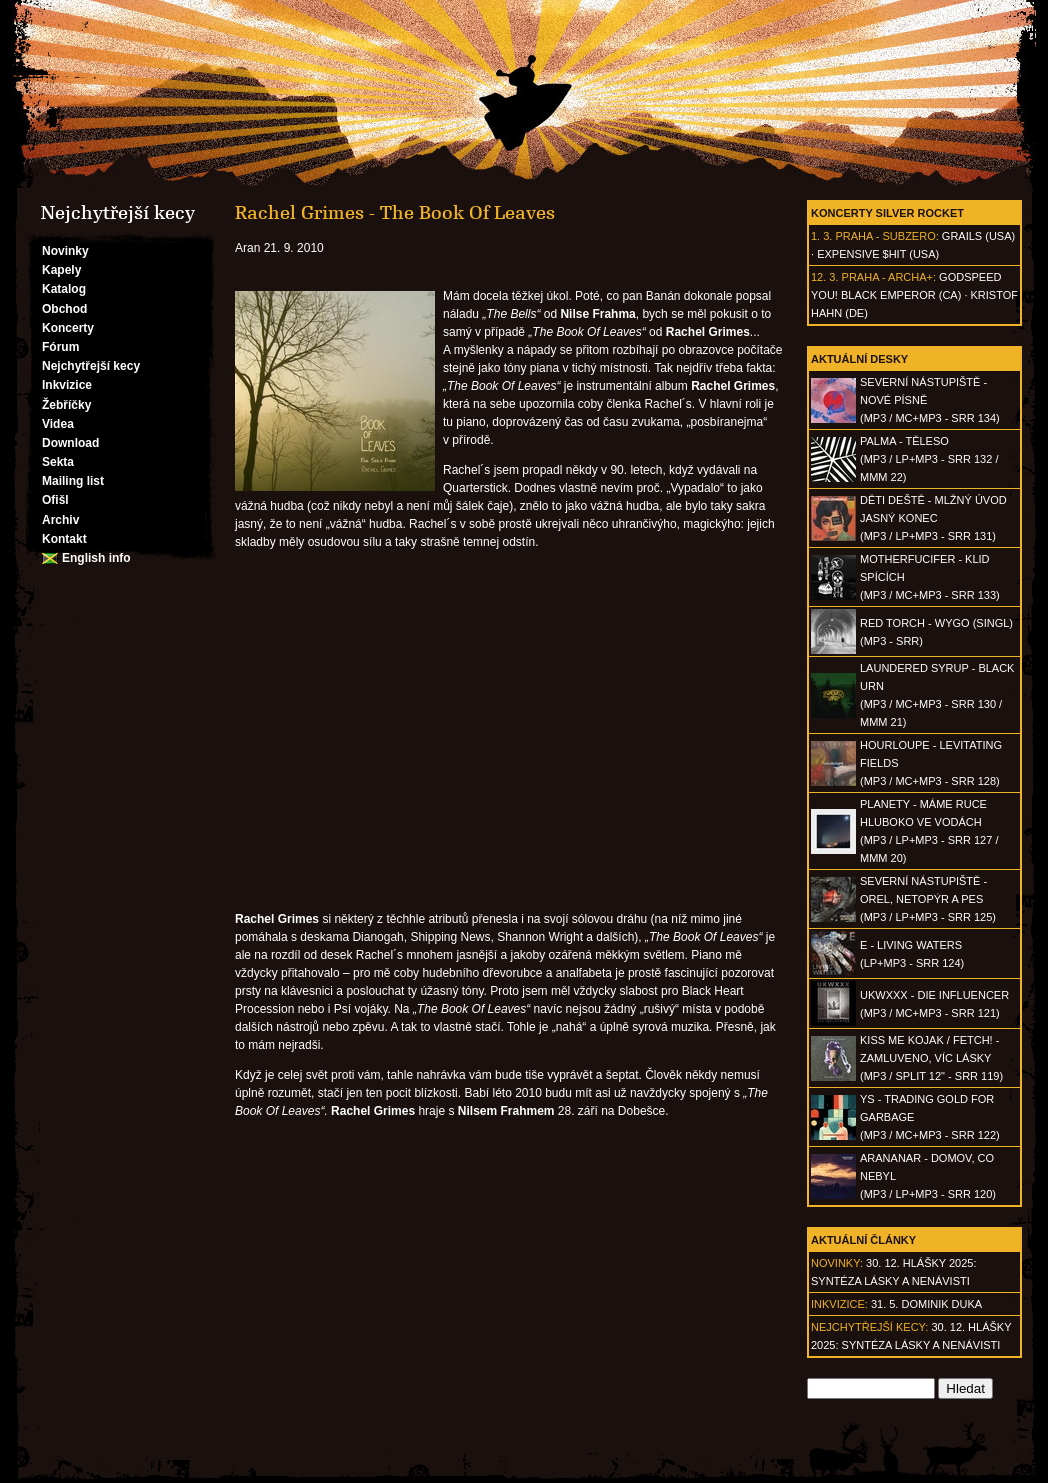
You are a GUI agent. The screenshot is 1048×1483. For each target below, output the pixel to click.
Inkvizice (67, 385)
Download (70, 443)
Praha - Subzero (885, 236)
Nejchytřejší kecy (91, 366)
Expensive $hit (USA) (878, 254)
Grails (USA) (978, 236)
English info (96, 558)
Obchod (64, 309)
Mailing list (73, 481)
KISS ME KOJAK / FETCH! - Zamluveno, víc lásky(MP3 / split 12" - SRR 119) (931, 1058)
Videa (58, 424)
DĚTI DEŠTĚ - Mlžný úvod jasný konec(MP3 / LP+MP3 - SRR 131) (933, 518)
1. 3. (821, 236)
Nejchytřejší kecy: (869, 1327)
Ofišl (55, 500)
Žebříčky (66, 405)
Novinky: (837, 1263)
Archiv (60, 520)
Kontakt (64, 539)
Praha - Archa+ (887, 277)
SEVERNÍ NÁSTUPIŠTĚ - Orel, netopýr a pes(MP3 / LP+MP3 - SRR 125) (928, 899)
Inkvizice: (839, 1304)
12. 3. (825, 277)
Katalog (64, 289)
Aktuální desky (859, 359)
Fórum (60, 347)
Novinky (65, 251)
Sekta (58, 462)
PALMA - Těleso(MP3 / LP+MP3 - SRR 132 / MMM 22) (929, 459)
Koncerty (68, 328)
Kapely (61, 270)
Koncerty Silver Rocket (887, 213)
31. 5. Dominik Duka (926, 1304)
